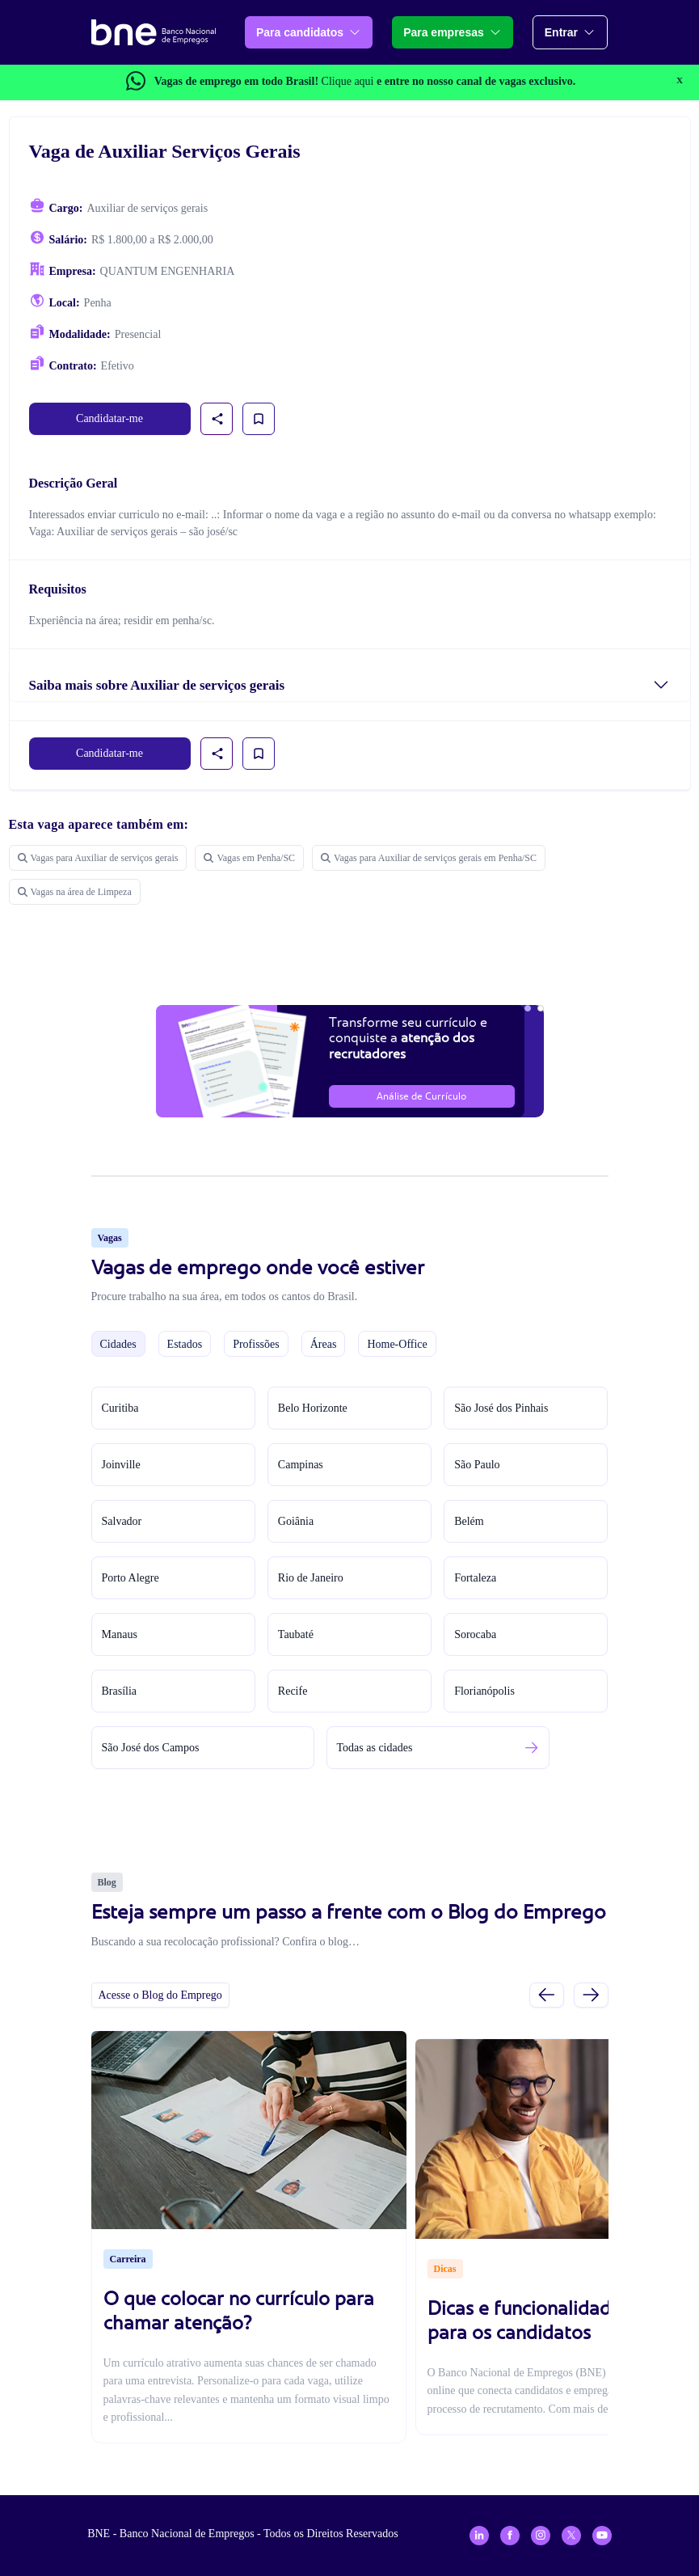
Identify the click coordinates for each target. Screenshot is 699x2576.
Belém (469, 1521)
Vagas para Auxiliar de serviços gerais (98, 858)
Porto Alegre (130, 1578)
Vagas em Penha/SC (249, 858)
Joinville (121, 1465)
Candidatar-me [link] (109, 418)
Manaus (119, 1634)
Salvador (122, 1521)
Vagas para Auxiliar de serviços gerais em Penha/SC (429, 858)
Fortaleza (475, 1578)
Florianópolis (484, 1691)
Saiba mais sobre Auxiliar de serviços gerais (157, 685)
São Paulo (476, 1465)
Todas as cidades (375, 1748)
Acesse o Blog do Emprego (160, 1995)
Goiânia (296, 1521)
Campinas (300, 1465)
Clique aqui (348, 81)
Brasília (119, 1691)
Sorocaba (475, 1634)
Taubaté (296, 1634)
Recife (293, 1691)
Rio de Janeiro (310, 1578)
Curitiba (120, 1408)
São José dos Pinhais (501, 1408)
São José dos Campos (151, 1748)
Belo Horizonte (312, 1408)
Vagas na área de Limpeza (75, 891)
